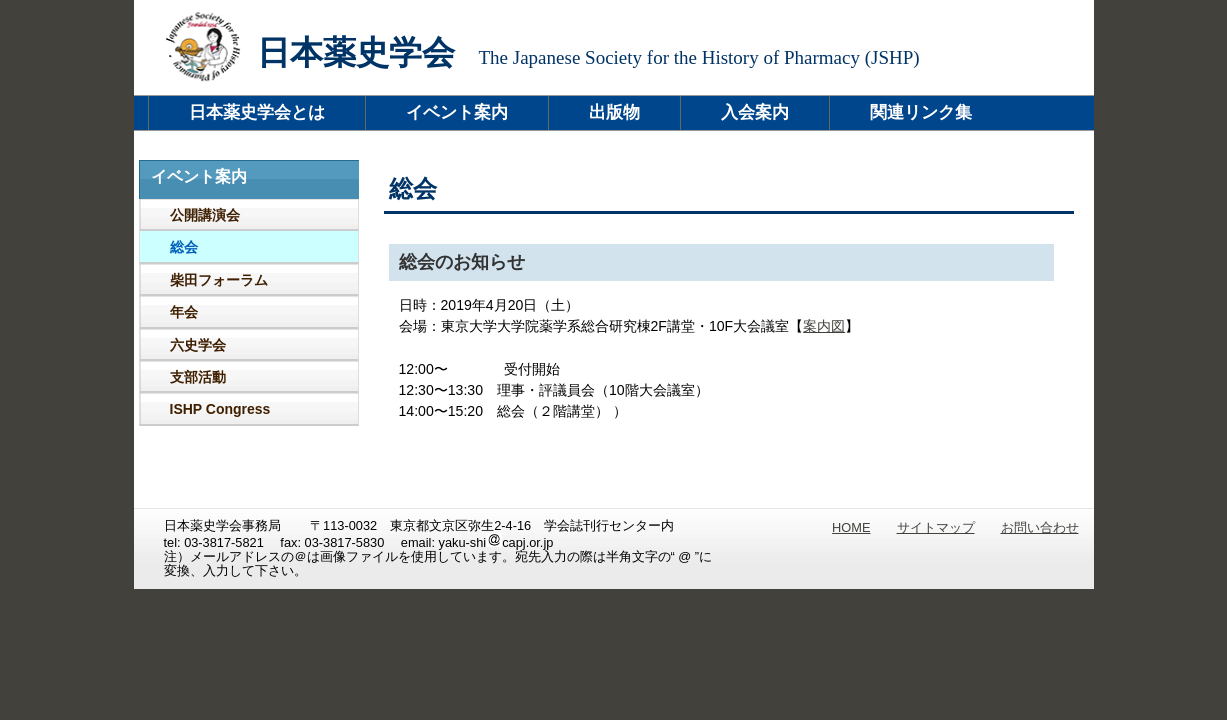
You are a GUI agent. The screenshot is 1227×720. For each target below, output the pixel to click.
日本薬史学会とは (257, 112)
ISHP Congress (220, 409)
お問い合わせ (1040, 527)
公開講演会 (205, 215)
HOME (851, 527)
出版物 (614, 112)
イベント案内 (457, 112)
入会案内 (755, 112)
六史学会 (198, 345)
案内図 (824, 326)
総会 (184, 247)
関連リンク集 (921, 112)
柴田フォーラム (219, 280)
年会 (184, 312)
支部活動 (198, 377)
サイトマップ (936, 527)
